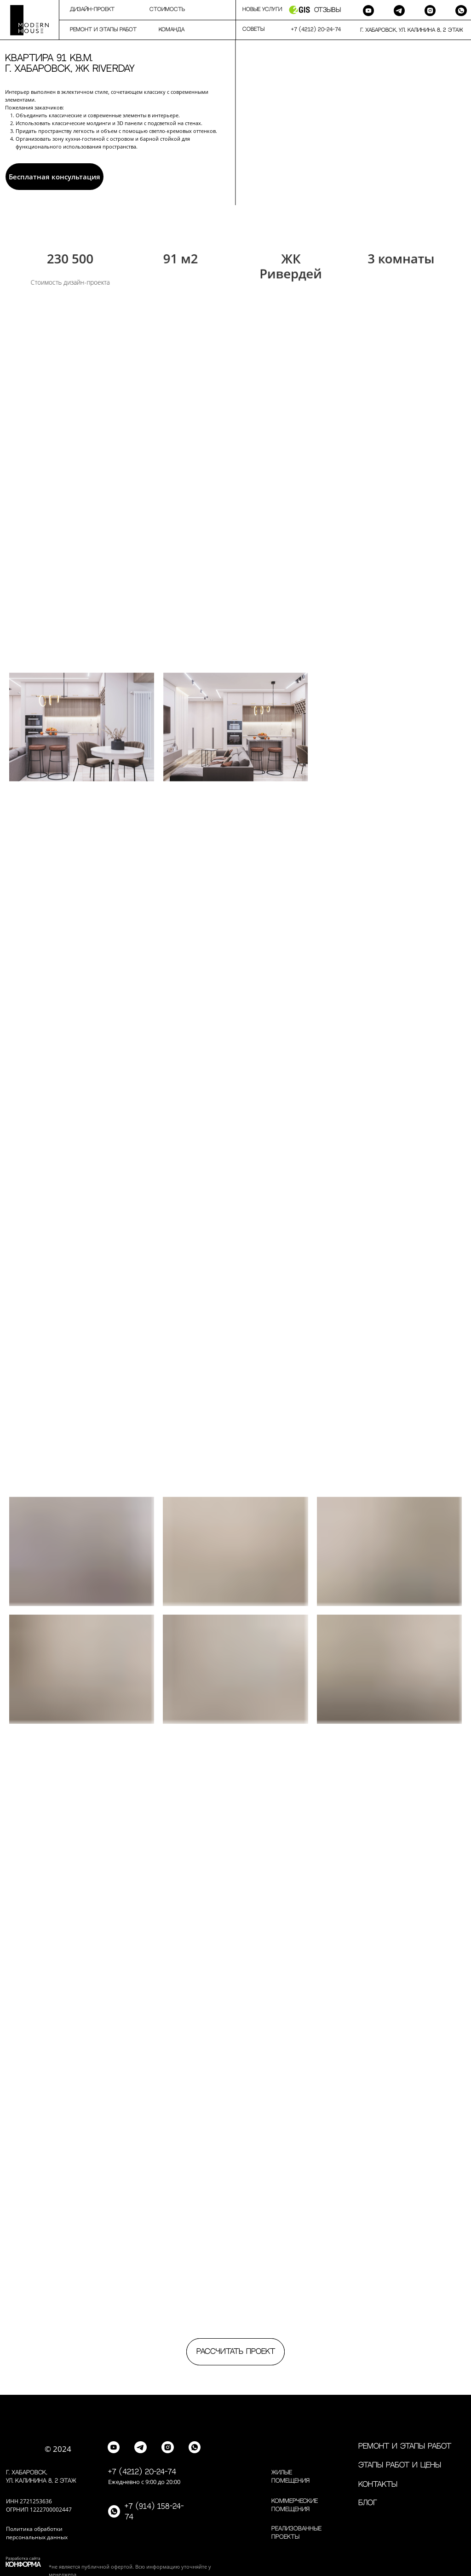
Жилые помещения (290, 2477)
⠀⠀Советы (249, 29)
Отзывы (327, 10)
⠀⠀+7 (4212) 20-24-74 (312, 29)
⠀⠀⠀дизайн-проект (87, 9)
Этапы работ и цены (399, 2465)
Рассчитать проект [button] (235, 2351)
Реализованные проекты (296, 2533)
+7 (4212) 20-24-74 (142, 2472)
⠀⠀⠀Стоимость (161, 9)
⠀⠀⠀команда (166, 29)
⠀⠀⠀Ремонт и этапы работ (98, 29)
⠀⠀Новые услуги (258, 9)
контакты (377, 2484)
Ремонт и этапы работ (404, 2446)
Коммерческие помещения (294, 2505)
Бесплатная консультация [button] (54, 176)
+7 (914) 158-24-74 (154, 2512)
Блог (367, 2503)
